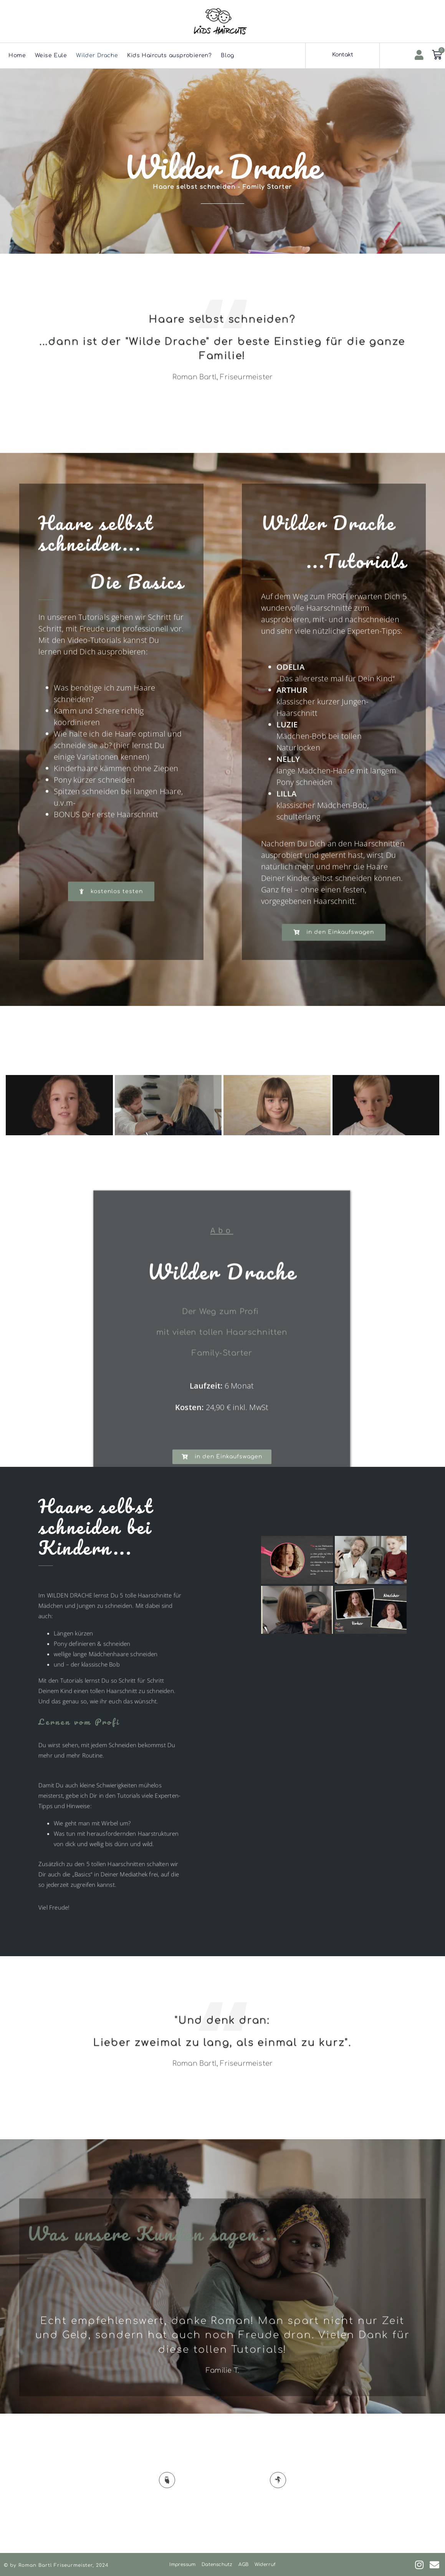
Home (17, 55)
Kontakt (342, 55)
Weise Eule (51, 55)
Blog (227, 55)
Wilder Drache (97, 55)
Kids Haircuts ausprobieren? (169, 55)
